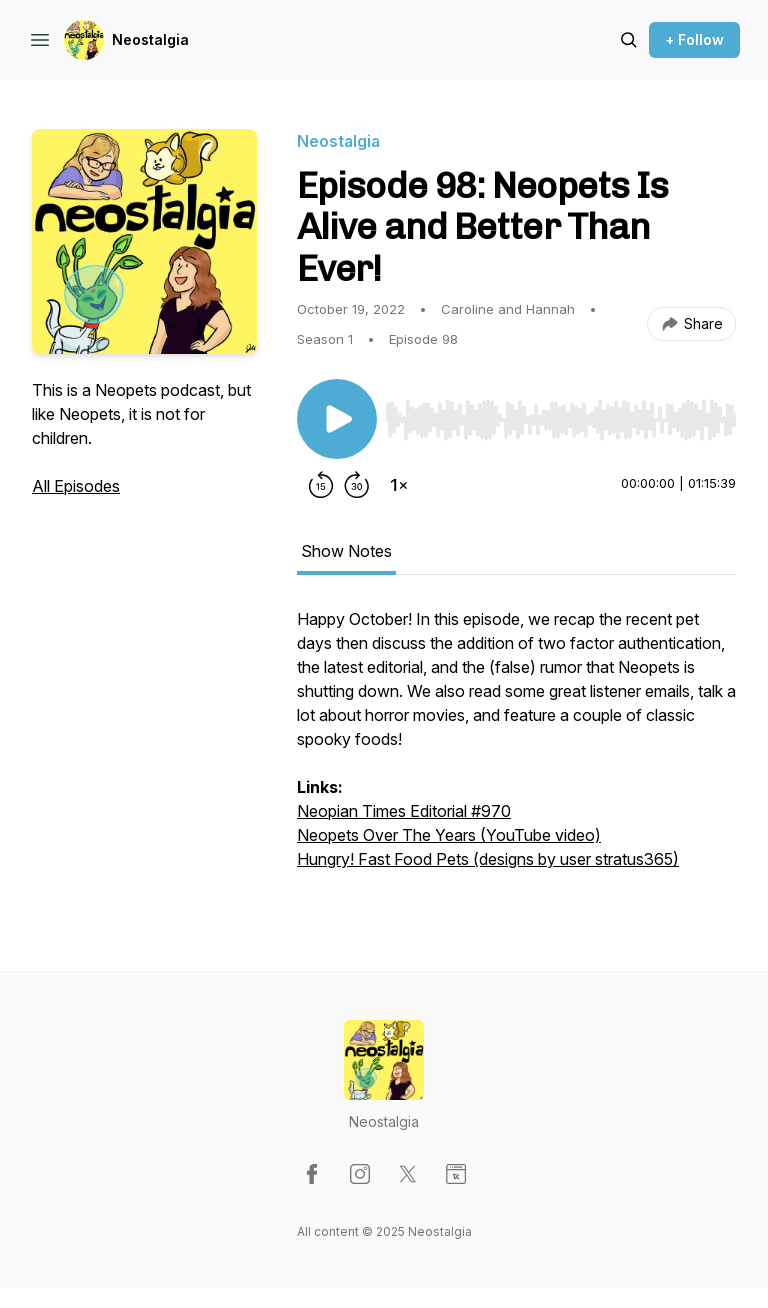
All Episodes (76, 486)
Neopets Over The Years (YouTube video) (449, 835)
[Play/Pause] (337, 419)
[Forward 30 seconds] (357, 485)
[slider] (560, 420)
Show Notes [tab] (346, 551)
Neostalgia (150, 39)
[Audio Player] (560, 414)
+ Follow (694, 39)
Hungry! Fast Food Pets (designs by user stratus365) (488, 859)
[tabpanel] (516, 749)
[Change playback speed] (399, 485)
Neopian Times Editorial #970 (404, 811)
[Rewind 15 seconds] (321, 485)
